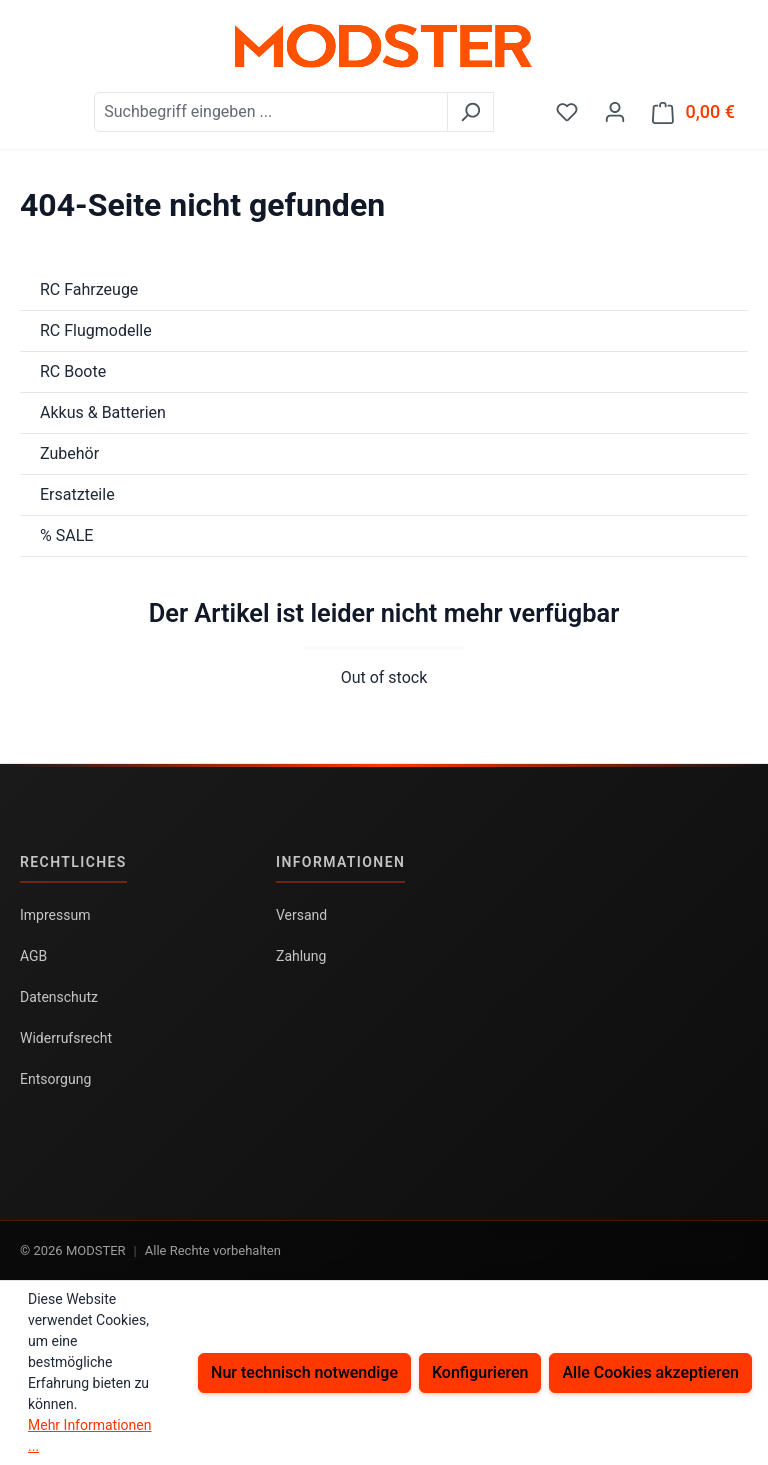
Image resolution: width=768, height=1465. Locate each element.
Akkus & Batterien (103, 412)
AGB (33, 956)
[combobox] (271, 112)
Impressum (55, 915)
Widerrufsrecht (66, 1038)
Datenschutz (59, 997)
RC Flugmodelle (96, 330)
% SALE (66, 535)
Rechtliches (73, 862)
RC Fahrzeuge (89, 289)
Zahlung (301, 956)
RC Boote (73, 371)
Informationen (340, 862)
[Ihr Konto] (615, 112)
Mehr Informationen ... (89, 1435)
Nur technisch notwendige (304, 1372)
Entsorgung (55, 1079)
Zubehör (69, 453)
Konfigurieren (480, 1372)
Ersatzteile (77, 494)
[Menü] (33, 105)
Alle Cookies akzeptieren (650, 1372)
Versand (301, 915)
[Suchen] (470, 112)
